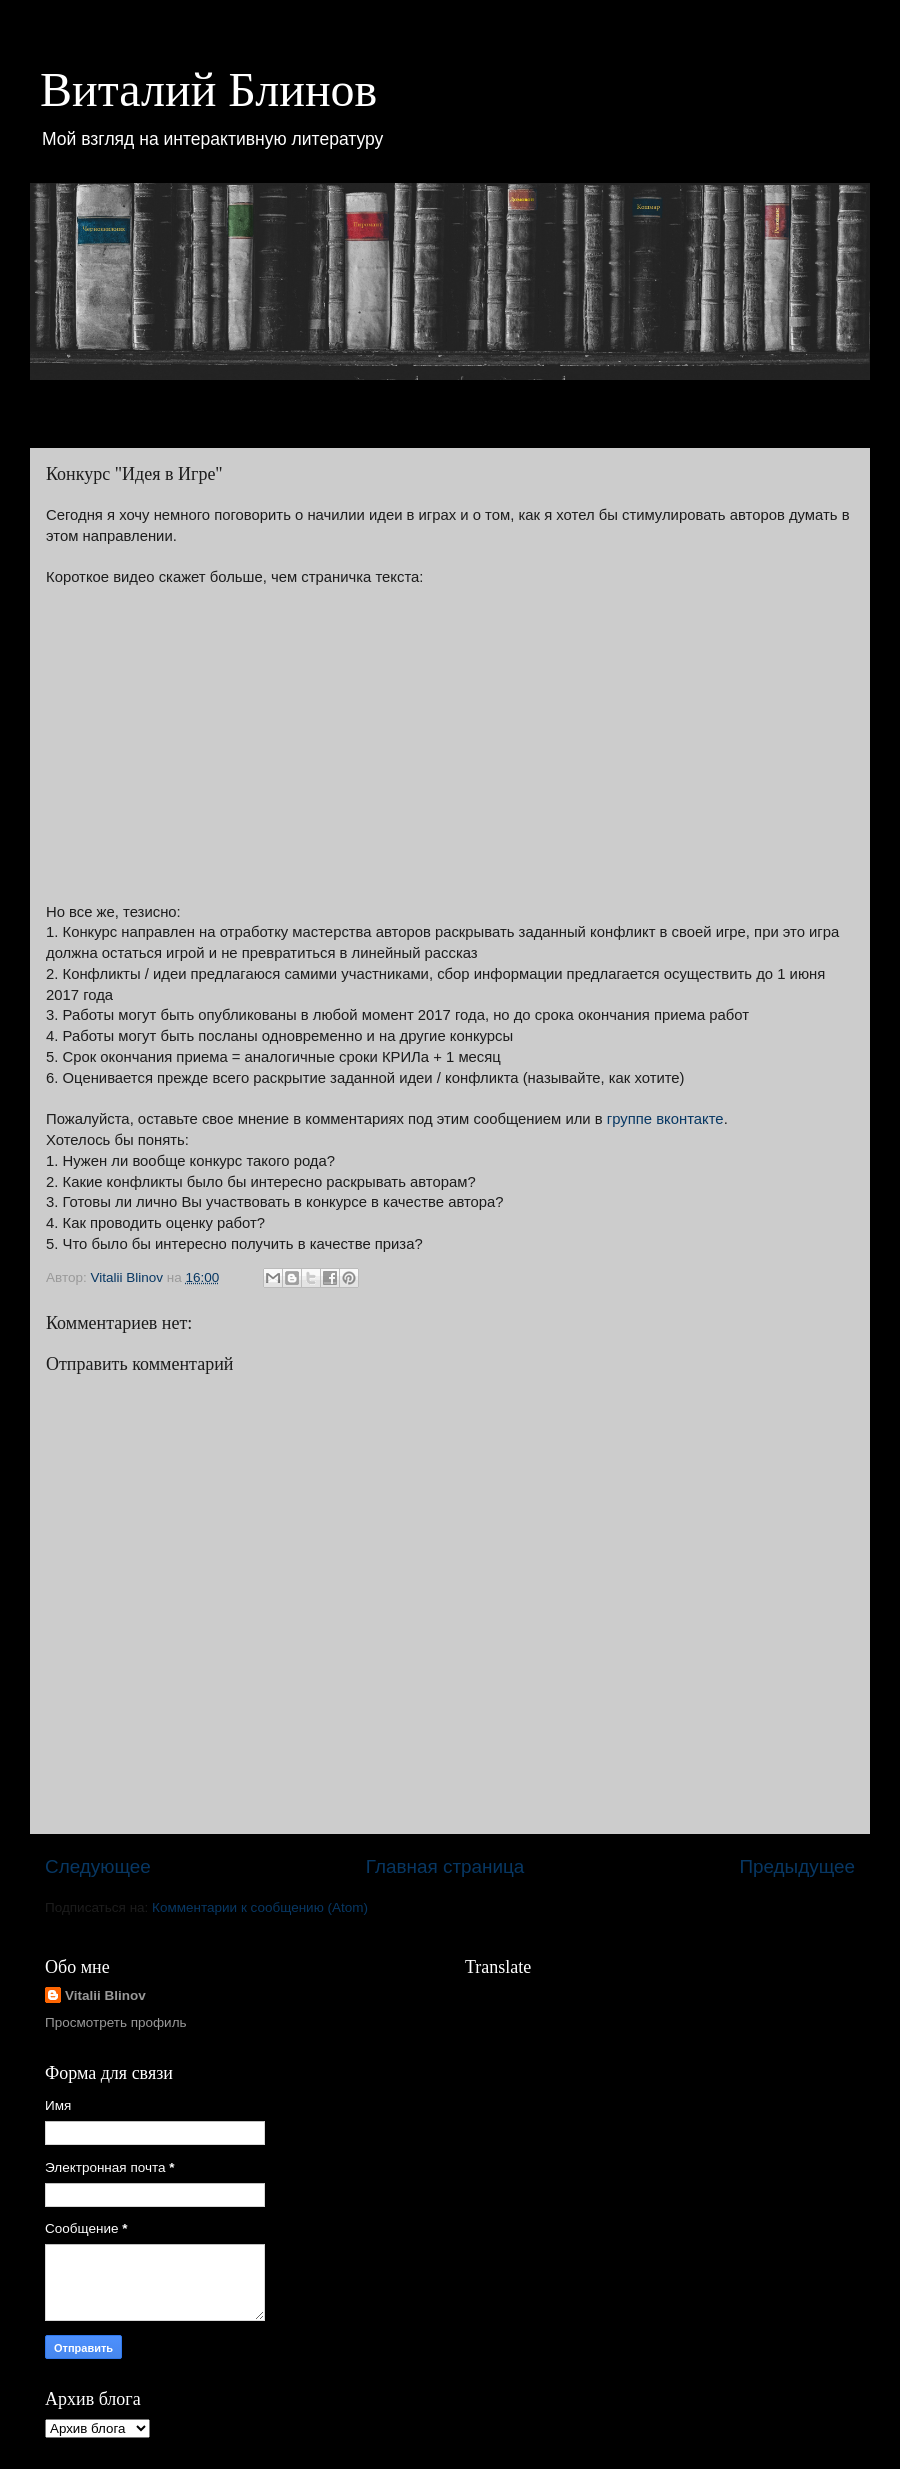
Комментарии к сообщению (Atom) (260, 1907)
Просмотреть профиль (116, 2022)
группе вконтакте (665, 1119)
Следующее (98, 1866)
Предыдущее (797, 1866)
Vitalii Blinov (105, 1995)
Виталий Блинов (208, 89)
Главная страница (445, 1866)
